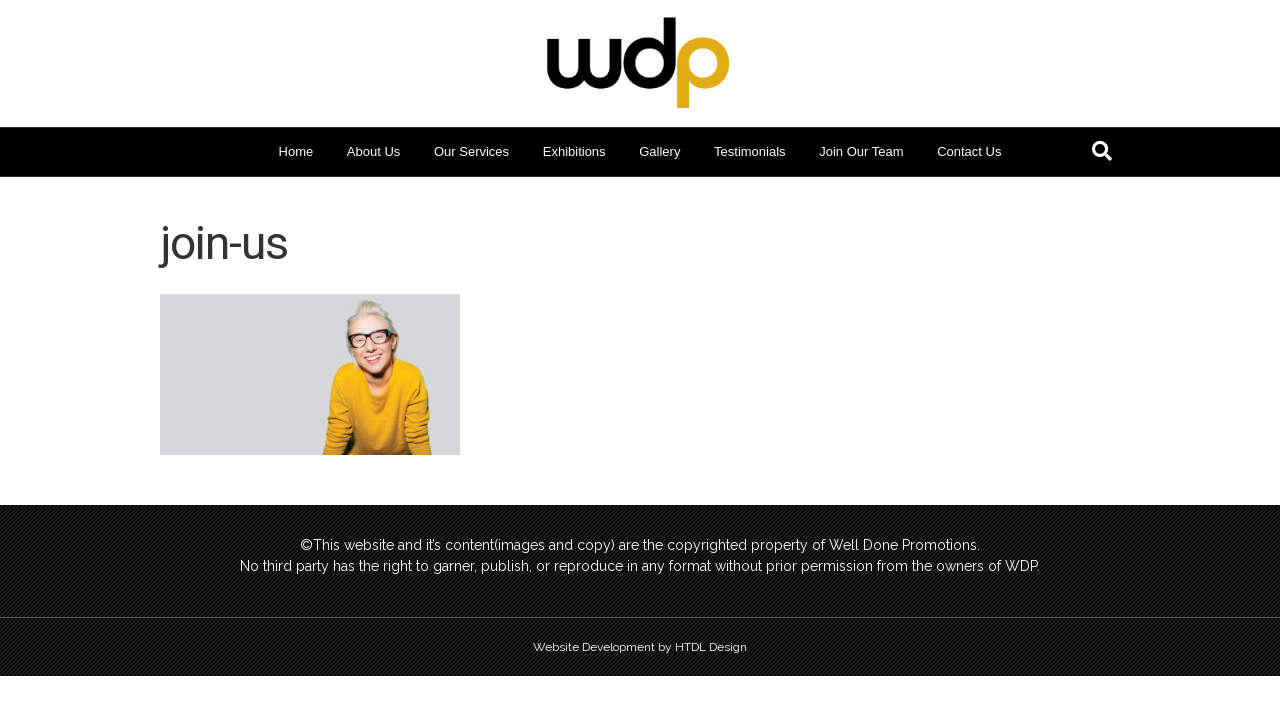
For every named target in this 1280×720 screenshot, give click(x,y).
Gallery (659, 151)
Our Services (471, 151)
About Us (373, 151)
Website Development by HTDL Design (640, 647)
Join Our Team (861, 151)
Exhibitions (574, 151)
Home (296, 151)
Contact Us (969, 151)
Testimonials (750, 151)
